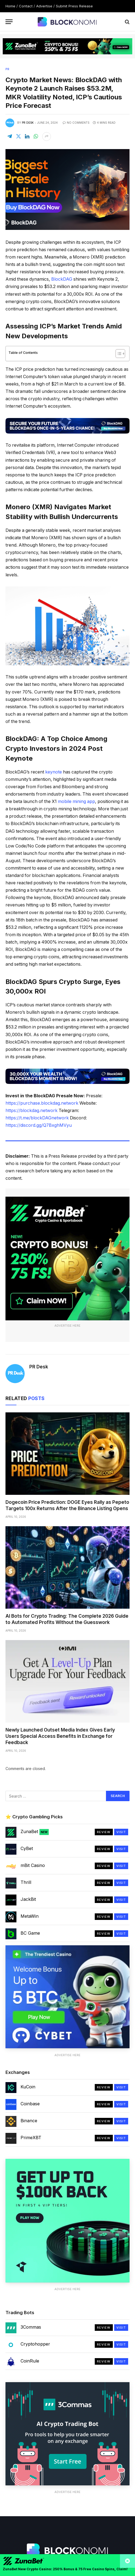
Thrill (26, 1882)
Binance (29, 2120)
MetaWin (30, 1916)
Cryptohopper (35, 2344)
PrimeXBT (31, 2137)
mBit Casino (33, 1865)
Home (10, 6)
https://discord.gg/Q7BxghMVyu (38, 1125)
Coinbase (30, 2103)
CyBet (27, 1848)
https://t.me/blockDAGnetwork (37, 1117)
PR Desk (28, 122)
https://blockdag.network (31, 1110)
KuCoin (28, 2086)
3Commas (31, 2327)
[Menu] (9, 22)
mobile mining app (76, 801)
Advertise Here (67, 1325)
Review (104, 1832)
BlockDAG (61, 279)
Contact (26, 6)
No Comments (76, 122)
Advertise (44, 6)
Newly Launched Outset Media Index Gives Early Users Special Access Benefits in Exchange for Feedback (60, 1736)
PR (7, 69)
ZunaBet (35, 1832)
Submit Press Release (74, 6)
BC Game (30, 1933)
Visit (121, 1832)
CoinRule (30, 2361)
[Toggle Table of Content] (117, 353)
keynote (53, 772)
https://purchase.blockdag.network (41, 1103)
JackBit (28, 1899)
